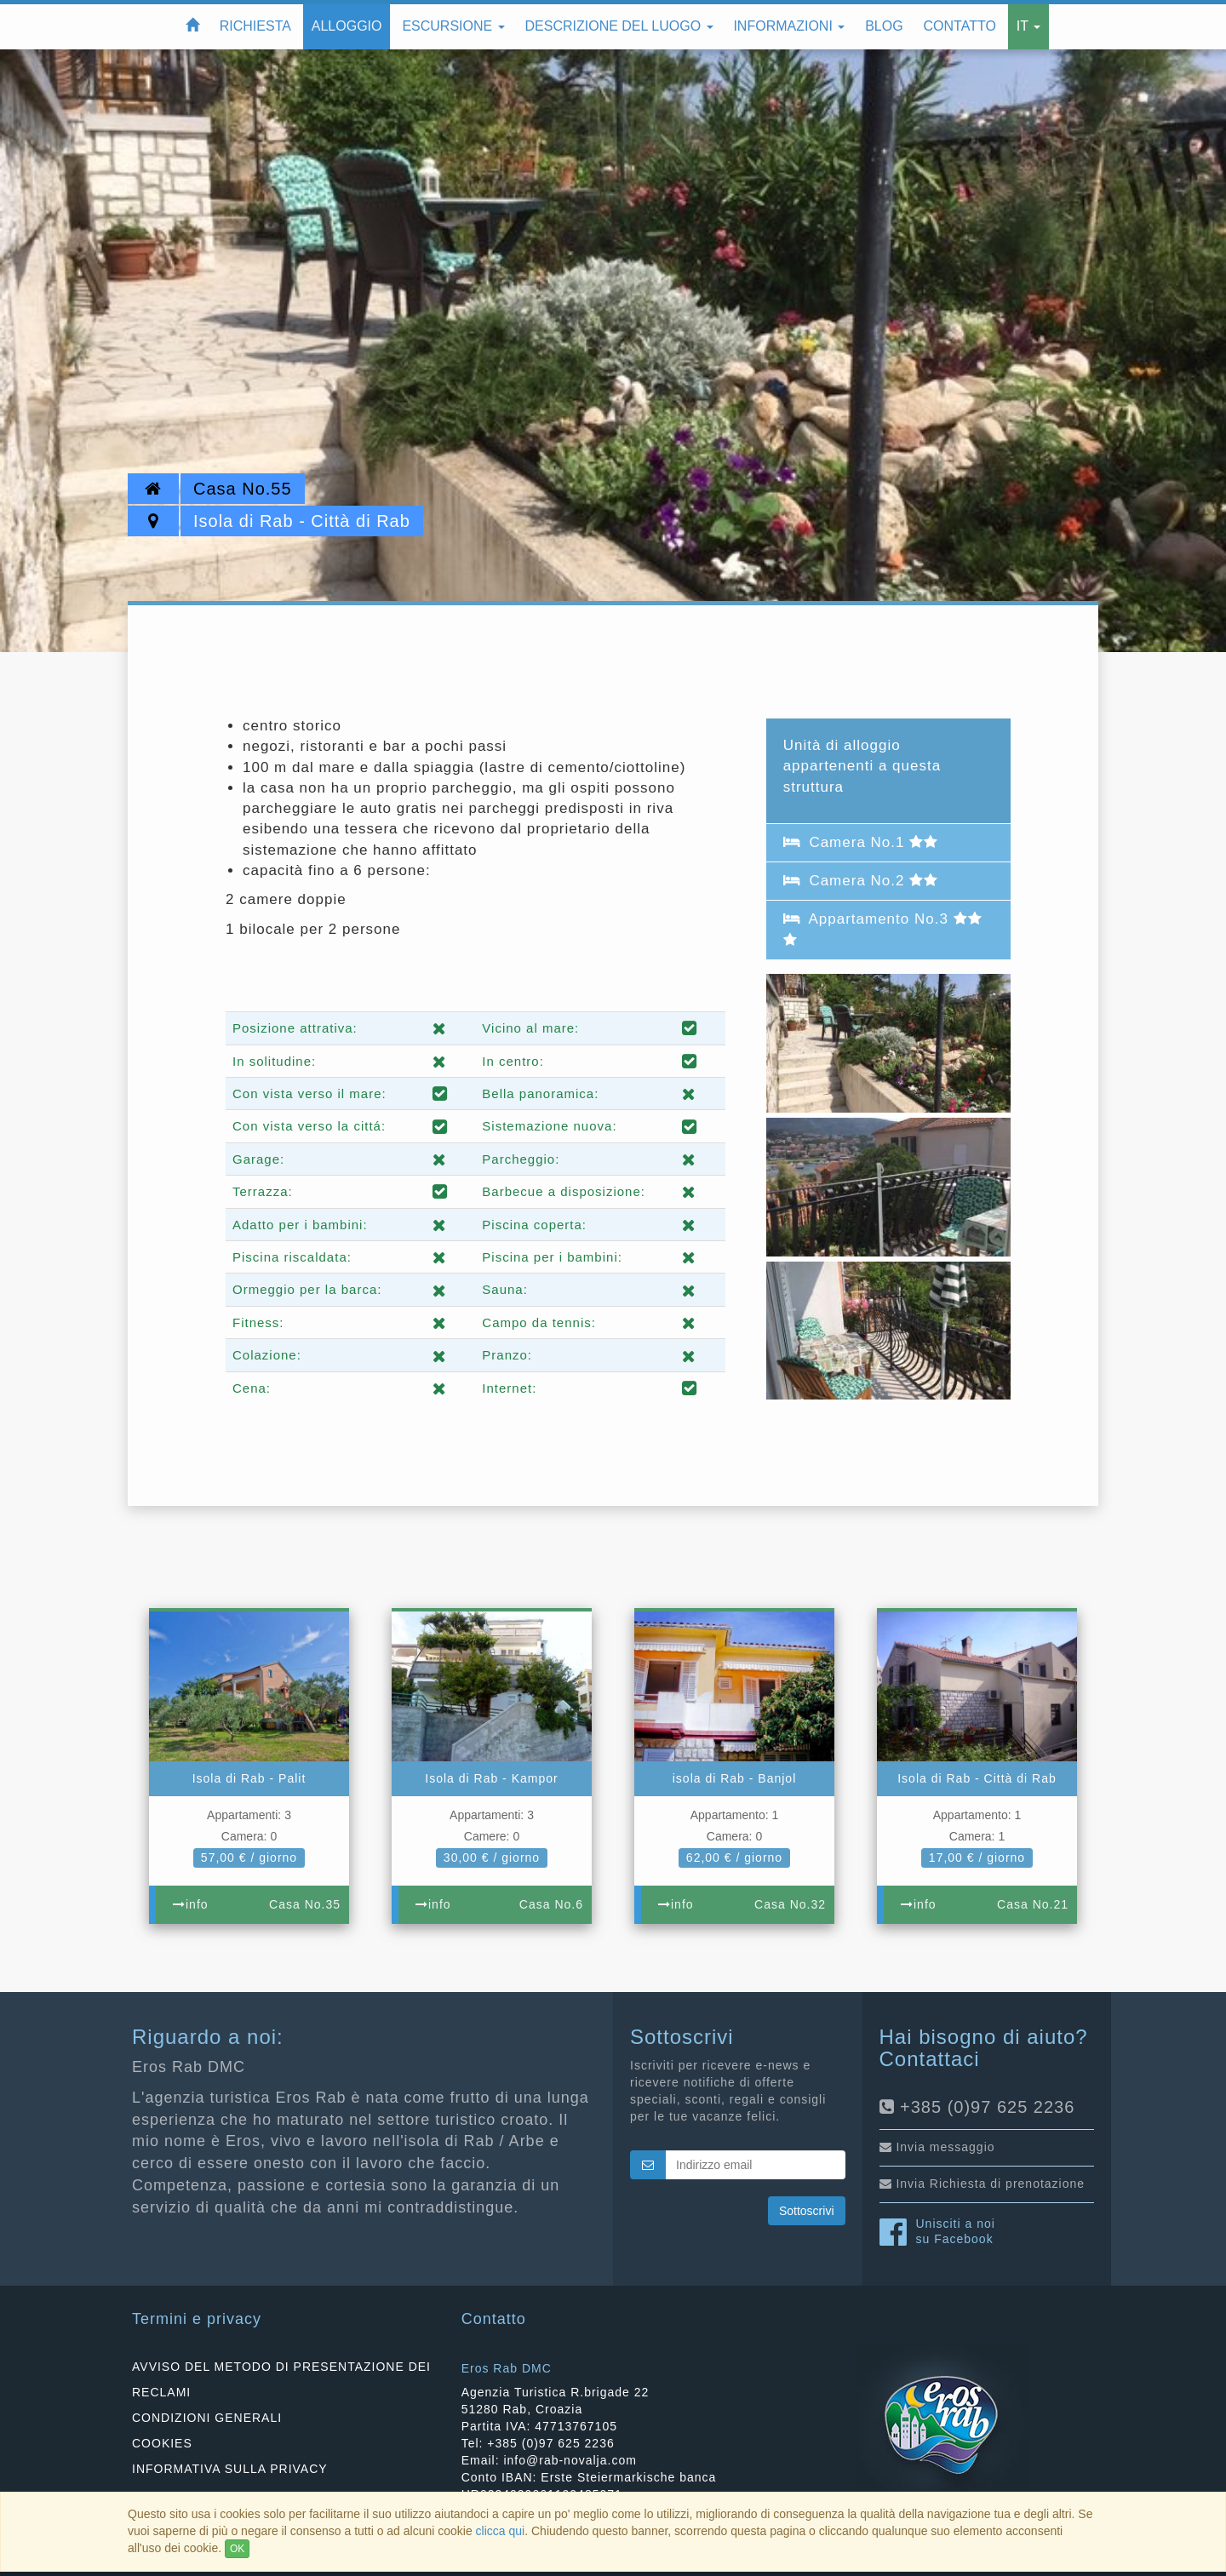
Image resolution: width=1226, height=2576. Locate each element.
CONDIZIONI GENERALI (207, 2417)
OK (237, 2549)
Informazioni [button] (789, 26)
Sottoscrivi (806, 2211)
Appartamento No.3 (883, 928)
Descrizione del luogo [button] (619, 26)
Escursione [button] (453, 26)
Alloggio (347, 26)
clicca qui (500, 2531)
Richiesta (255, 26)
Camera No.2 (861, 881)
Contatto (960, 26)
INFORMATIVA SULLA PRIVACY (230, 2469)
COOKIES (162, 2443)
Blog (883, 26)
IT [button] (1028, 26)
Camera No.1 (861, 842)
